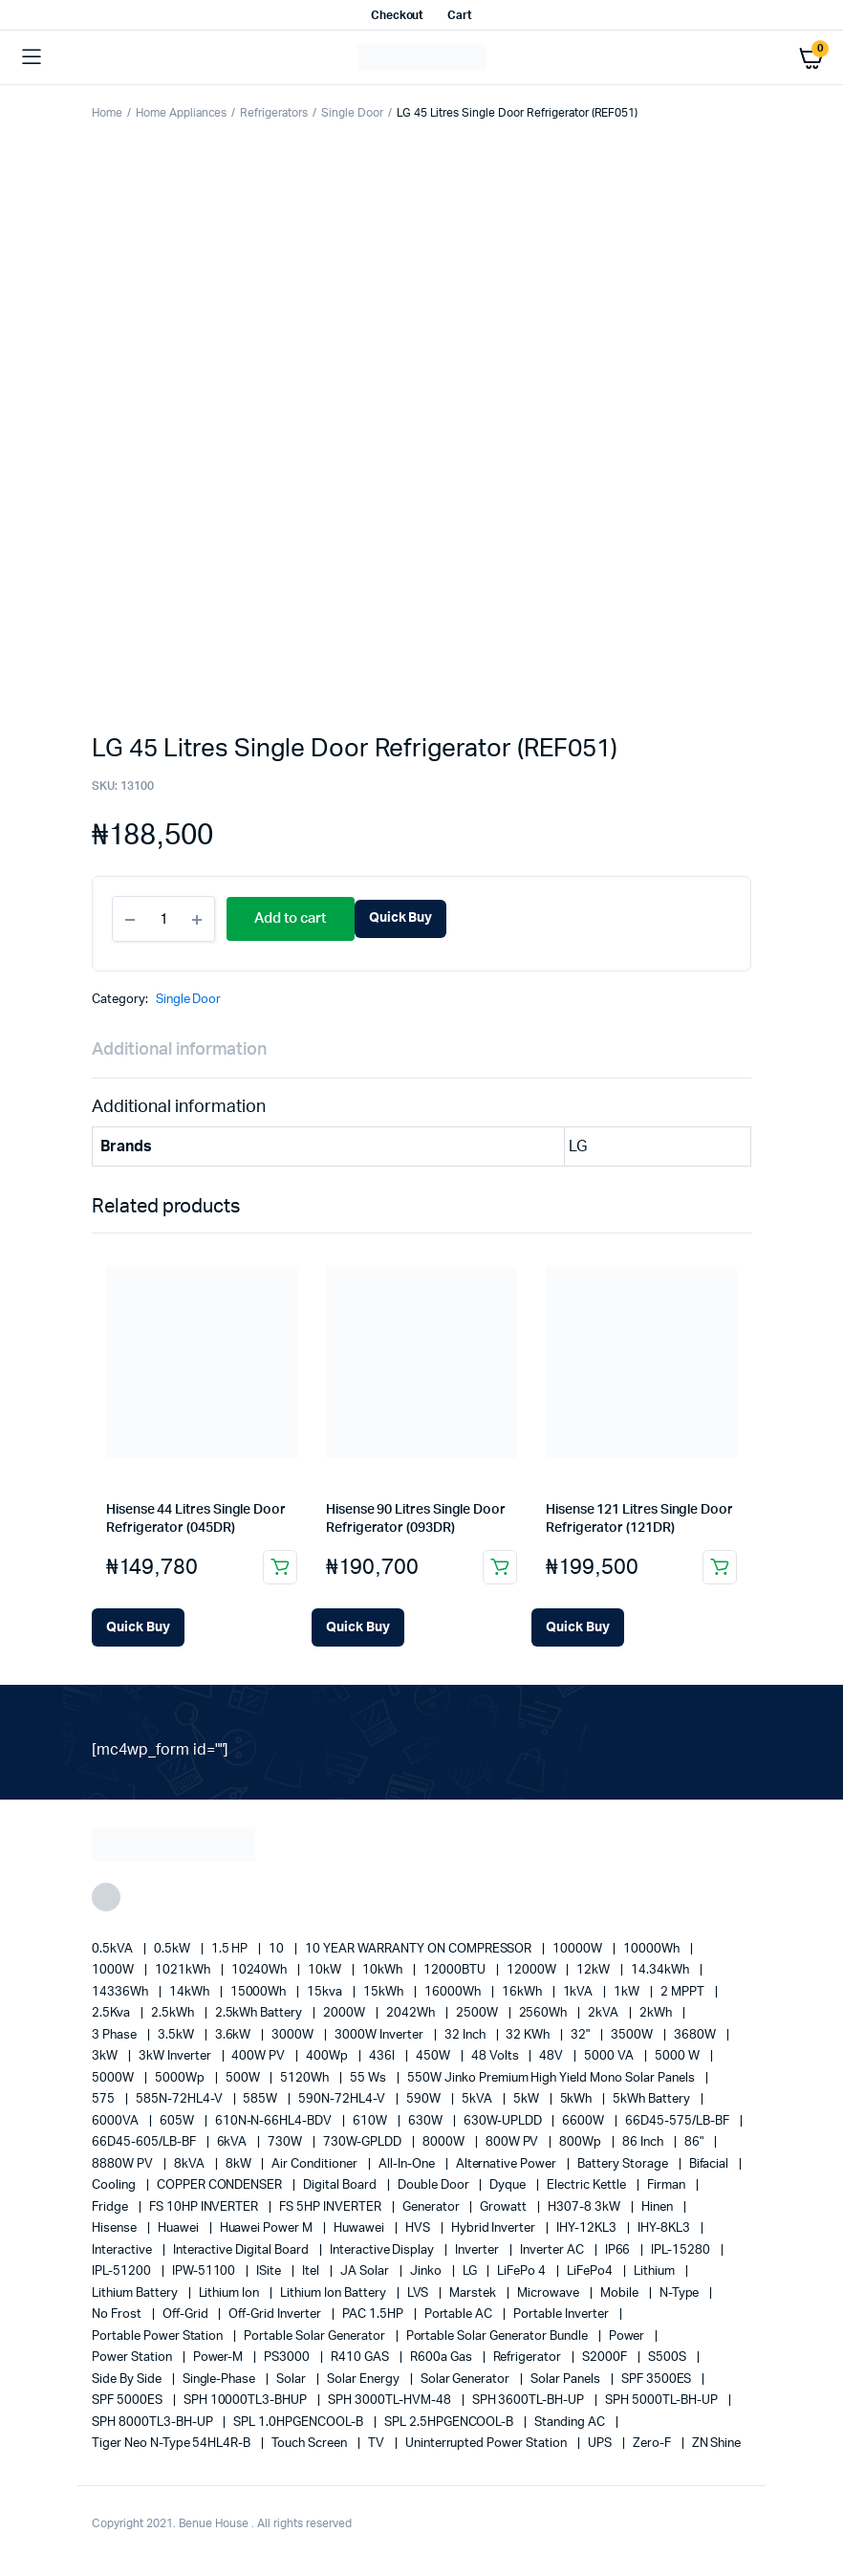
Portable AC (460, 2314)
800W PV (514, 2142)
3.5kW (177, 2035)
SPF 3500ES (658, 2379)
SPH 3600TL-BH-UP (530, 2400)
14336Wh (121, 1992)
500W (244, 2078)
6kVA (233, 2142)
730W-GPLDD (363, 2142)
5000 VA (610, 2056)
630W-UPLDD (504, 2121)
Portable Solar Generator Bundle (498, 2336)
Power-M (220, 2357)
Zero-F (653, 2443)
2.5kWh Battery (260, 2013)
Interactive (123, 2250)
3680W (696, 2035)
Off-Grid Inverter (275, 2314)
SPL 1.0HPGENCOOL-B (299, 2422)
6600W (584, 2121)
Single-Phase (221, 2379)
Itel (312, 2271)
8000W (444, 2142)
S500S (668, 2357)
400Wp (328, 2056)
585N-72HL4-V (181, 2099)
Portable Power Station (159, 2336)
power (628, 2336)
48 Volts (496, 2056)
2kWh (657, 2013)
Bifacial (710, 2164)
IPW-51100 (205, 2271)
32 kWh (529, 2035)
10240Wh (261, 1970)
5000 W (678, 2056)
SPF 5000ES (128, 2400)
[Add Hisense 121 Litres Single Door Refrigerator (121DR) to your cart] (577, 1627)
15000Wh (260, 1992)
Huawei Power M (268, 2228)
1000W (114, 1970)
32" (582, 2035)
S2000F (606, 2357)
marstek (474, 2293)
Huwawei (360, 2228)
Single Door (352, 113)
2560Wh (545, 2013)
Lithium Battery (136, 2293)
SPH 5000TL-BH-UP (663, 2400)
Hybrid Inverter (495, 2228)
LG (471, 2271)
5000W (114, 2078)
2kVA (604, 2013)
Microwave (549, 2293)
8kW (240, 2164)
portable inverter (562, 2314)
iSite (270, 2271)
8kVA (190, 2164)
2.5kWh (174, 2013)
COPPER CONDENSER (221, 2185)
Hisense (116, 2228)
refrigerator (529, 2357)
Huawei (180, 2228)
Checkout (397, 15)
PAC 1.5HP (374, 2314)
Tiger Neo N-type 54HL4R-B (172, 2443)
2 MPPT (683, 1992)
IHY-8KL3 (665, 2228)
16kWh (523, 1992)
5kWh (577, 2099)
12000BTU (455, 1970)
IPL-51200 (123, 2271)
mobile (620, 2293)
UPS (601, 2443)
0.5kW (173, 1949)
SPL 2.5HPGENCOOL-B (450, 2422)
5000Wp (181, 2078)
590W (424, 2099)
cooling (115, 2185)
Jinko (427, 2271)
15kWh (384, 1992)
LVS (419, 2293)
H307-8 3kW (585, 2207)
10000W (578, 1949)
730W (286, 2142)
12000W (533, 1970)
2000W (345, 2013)
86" (695, 2142)
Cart (459, 15)
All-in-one (408, 2164)
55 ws (369, 2078)
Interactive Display (383, 2250)
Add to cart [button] (280, 1567)
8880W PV (124, 2164)
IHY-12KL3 (587, 2228)
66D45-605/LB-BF (145, 2142)
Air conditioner (315, 2164)
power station (133, 2357)
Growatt (505, 2207)
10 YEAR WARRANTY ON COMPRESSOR (419, 1949)
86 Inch (644, 2142)
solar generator (467, 2379)
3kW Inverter (176, 2056)
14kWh (190, 1992)
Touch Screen (310, 2443)
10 (278, 1949)
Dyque (509, 2185)
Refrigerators (274, 113)
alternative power (507, 2164)
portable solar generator (315, 2336)
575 (105, 2099)
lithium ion (231, 2293)
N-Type (680, 2293)
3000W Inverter (380, 2035)
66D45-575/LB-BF (678, 2121)
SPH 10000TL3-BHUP (247, 2400)
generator (432, 2207)
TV (377, 2443)
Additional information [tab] (179, 1050)
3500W (633, 2035)
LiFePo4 (591, 2271)
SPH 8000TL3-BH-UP (153, 2422)
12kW (594, 1970)
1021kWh (184, 1970)
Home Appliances (181, 113)
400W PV (259, 2056)
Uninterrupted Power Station (487, 2443)
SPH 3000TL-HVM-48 (390, 2400)
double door (435, 2185)
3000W (293, 2035)
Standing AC (571, 2422)
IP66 (619, 2250)
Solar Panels (566, 2379)
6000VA (116, 2121)
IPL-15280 (682, 2250)
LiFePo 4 (523, 2271)
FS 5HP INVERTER (331, 2207)
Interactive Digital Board (242, 2250)
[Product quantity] (163, 919)
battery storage (624, 2164)
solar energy (364, 2379)
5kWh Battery (653, 2099)
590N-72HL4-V (343, 2099)
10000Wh (652, 1949)
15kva (326, 1992)
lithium (656, 2271)
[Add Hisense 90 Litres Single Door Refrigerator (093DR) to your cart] (358, 1627)
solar (292, 2379)
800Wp (581, 2142)
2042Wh (412, 2013)
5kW (527, 2099)
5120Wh (306, 2078)
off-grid (186, 2314)
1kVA (579, 1992)
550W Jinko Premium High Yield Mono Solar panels (552, 2078)
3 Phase (116, 2035)
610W (371, 2121)
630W (426, 2121)
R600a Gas (442, 2357)
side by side (128, 2379)
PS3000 (288, 2357)
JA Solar (366, 2271)
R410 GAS (361, 2357)
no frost (118, 2314)
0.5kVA (114, 1949)
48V (552, 2056)
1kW (628, 1992)
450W (434, 2056)
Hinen (658, 2207)
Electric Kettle (588, 2185)
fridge (111, 2207)
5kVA (478, 2099)
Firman (667, 2185)
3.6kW (234, 2035)
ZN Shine (717, 2443)
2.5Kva (112, 2013)
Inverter (478, 2250)
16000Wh (454, 1992)
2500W (478, 2013)
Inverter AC (553, 2250)
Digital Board (341, 2185)
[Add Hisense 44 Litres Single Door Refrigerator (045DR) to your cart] (138, 1627)
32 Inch (466, 2035)
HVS (419, 2228)
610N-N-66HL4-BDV (275, 2121)
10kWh (383, 1970)
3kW (106, 2056)
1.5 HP (231, 1949)
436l (383, 2056)
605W (178, 2121)
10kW (326, 1970)
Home (107, 113)
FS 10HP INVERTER (205, 2207)
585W (261, 2099)
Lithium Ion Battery (334, 2293)
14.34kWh (661, 1970)
